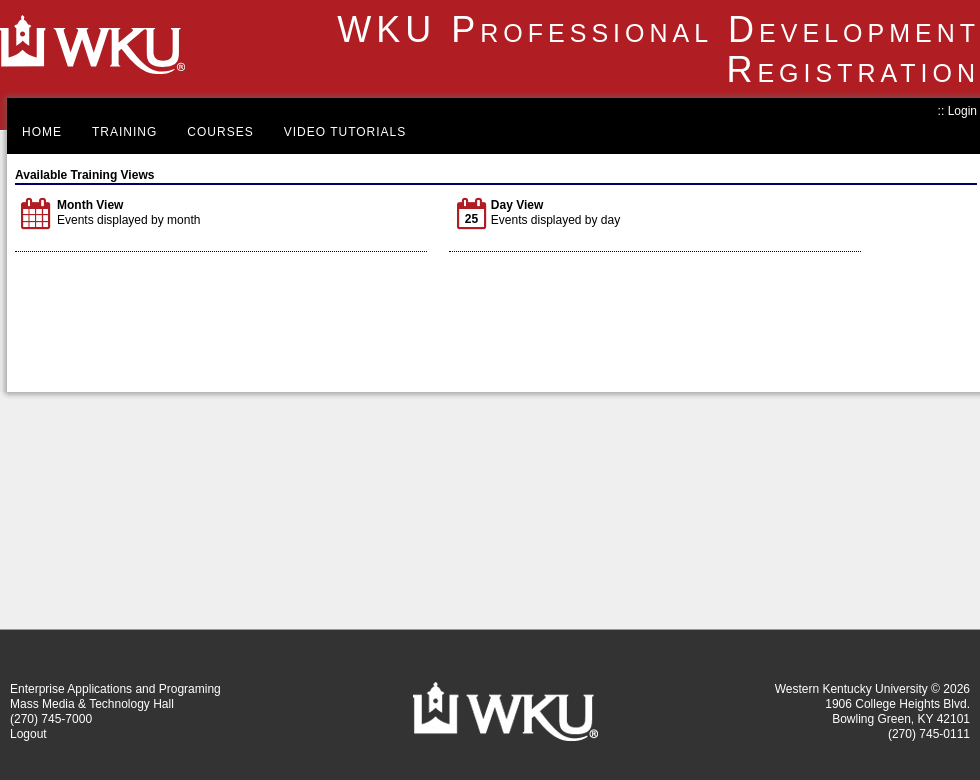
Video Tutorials (345, 132)
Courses (220, 132)
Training (124, 132)
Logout (28, 734)
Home (42, 132)
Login (962, 111)
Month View (90, 205)
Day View (517, 205)
